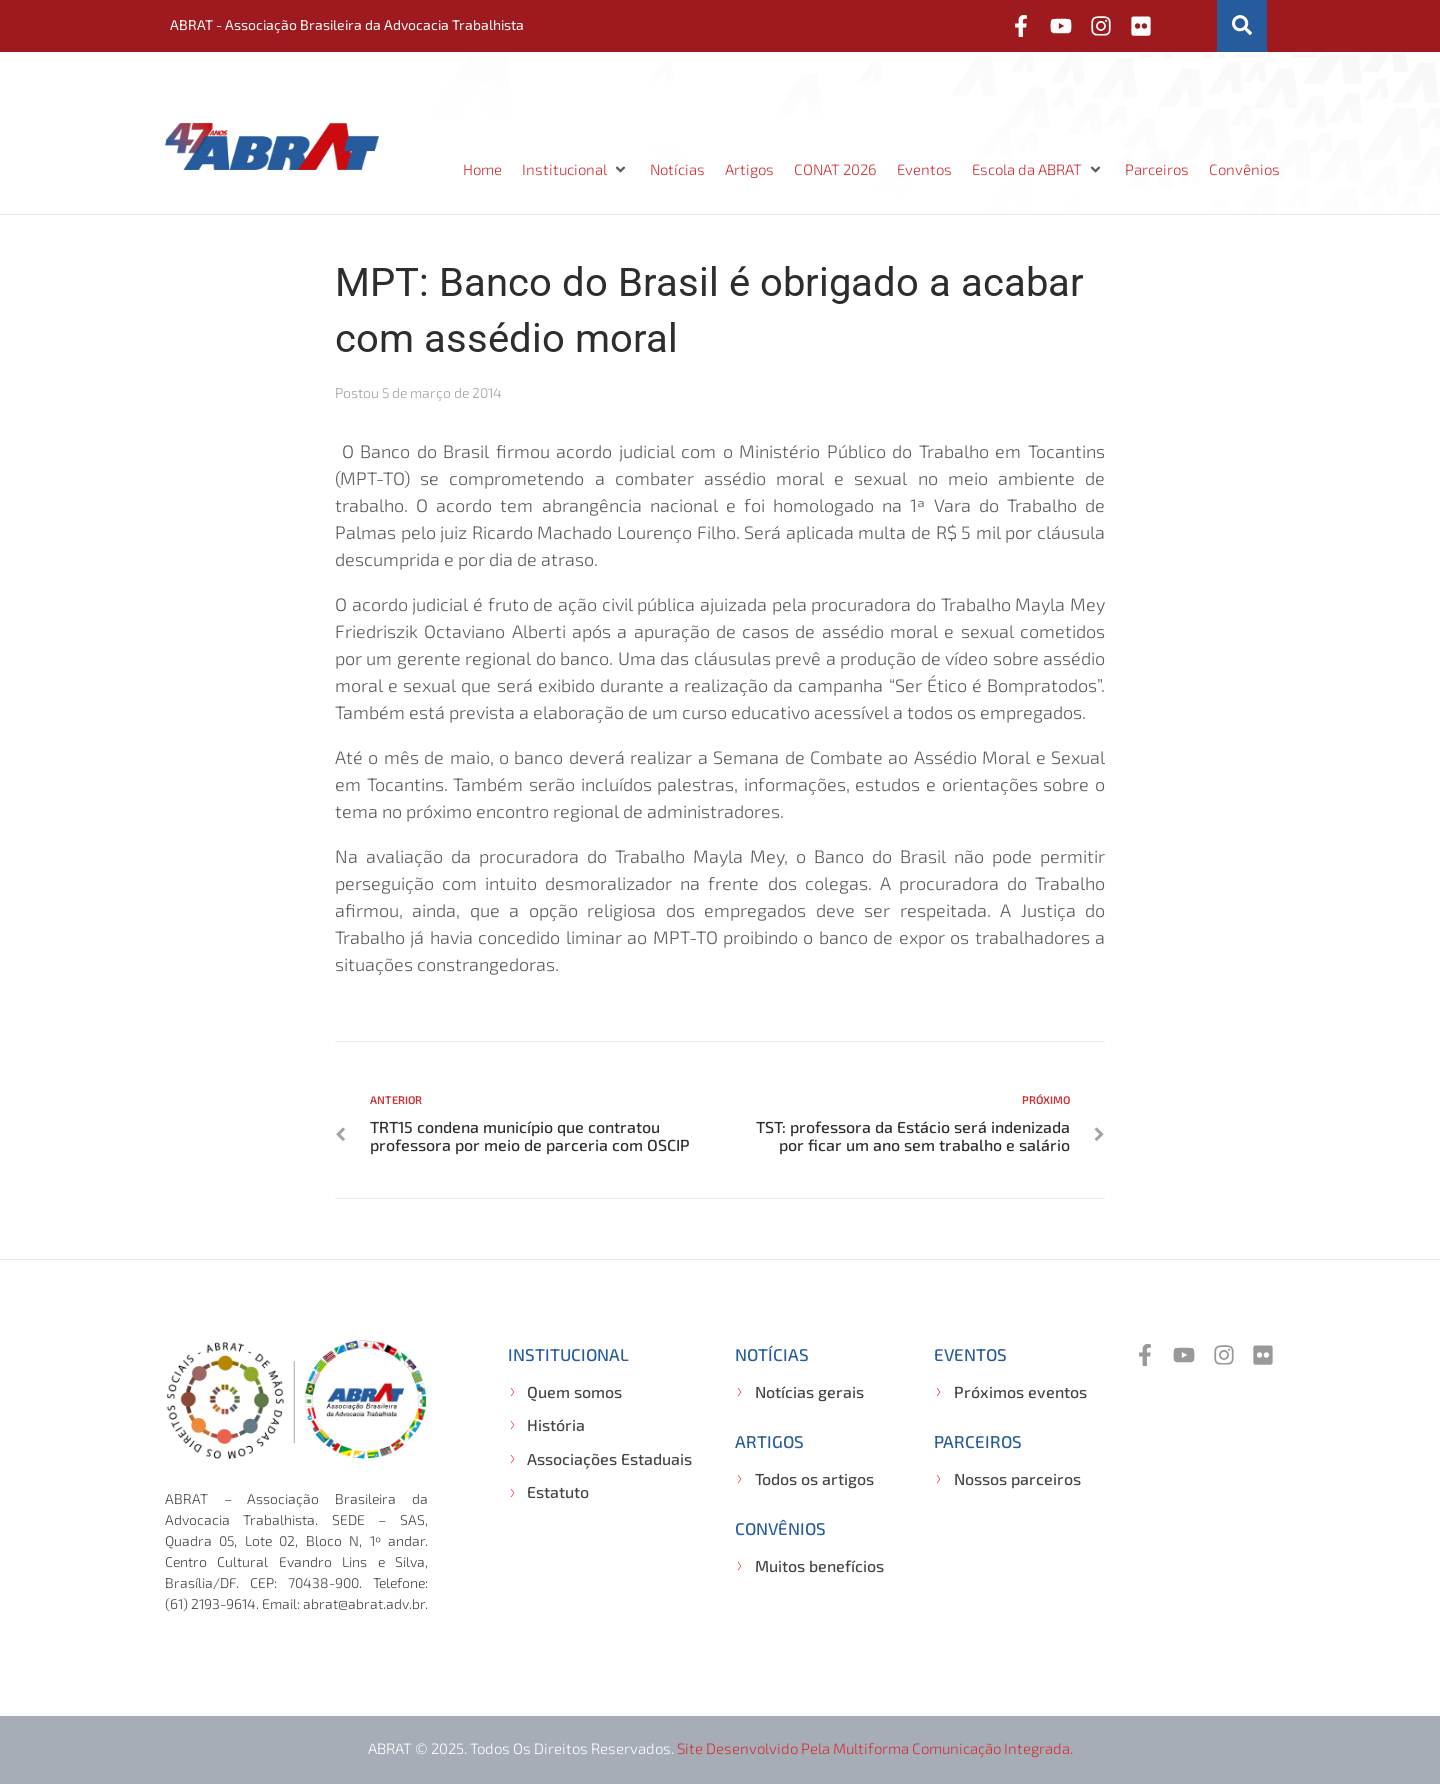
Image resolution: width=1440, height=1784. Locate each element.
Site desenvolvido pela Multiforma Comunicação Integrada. (875, 1748)
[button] (576, 169)
